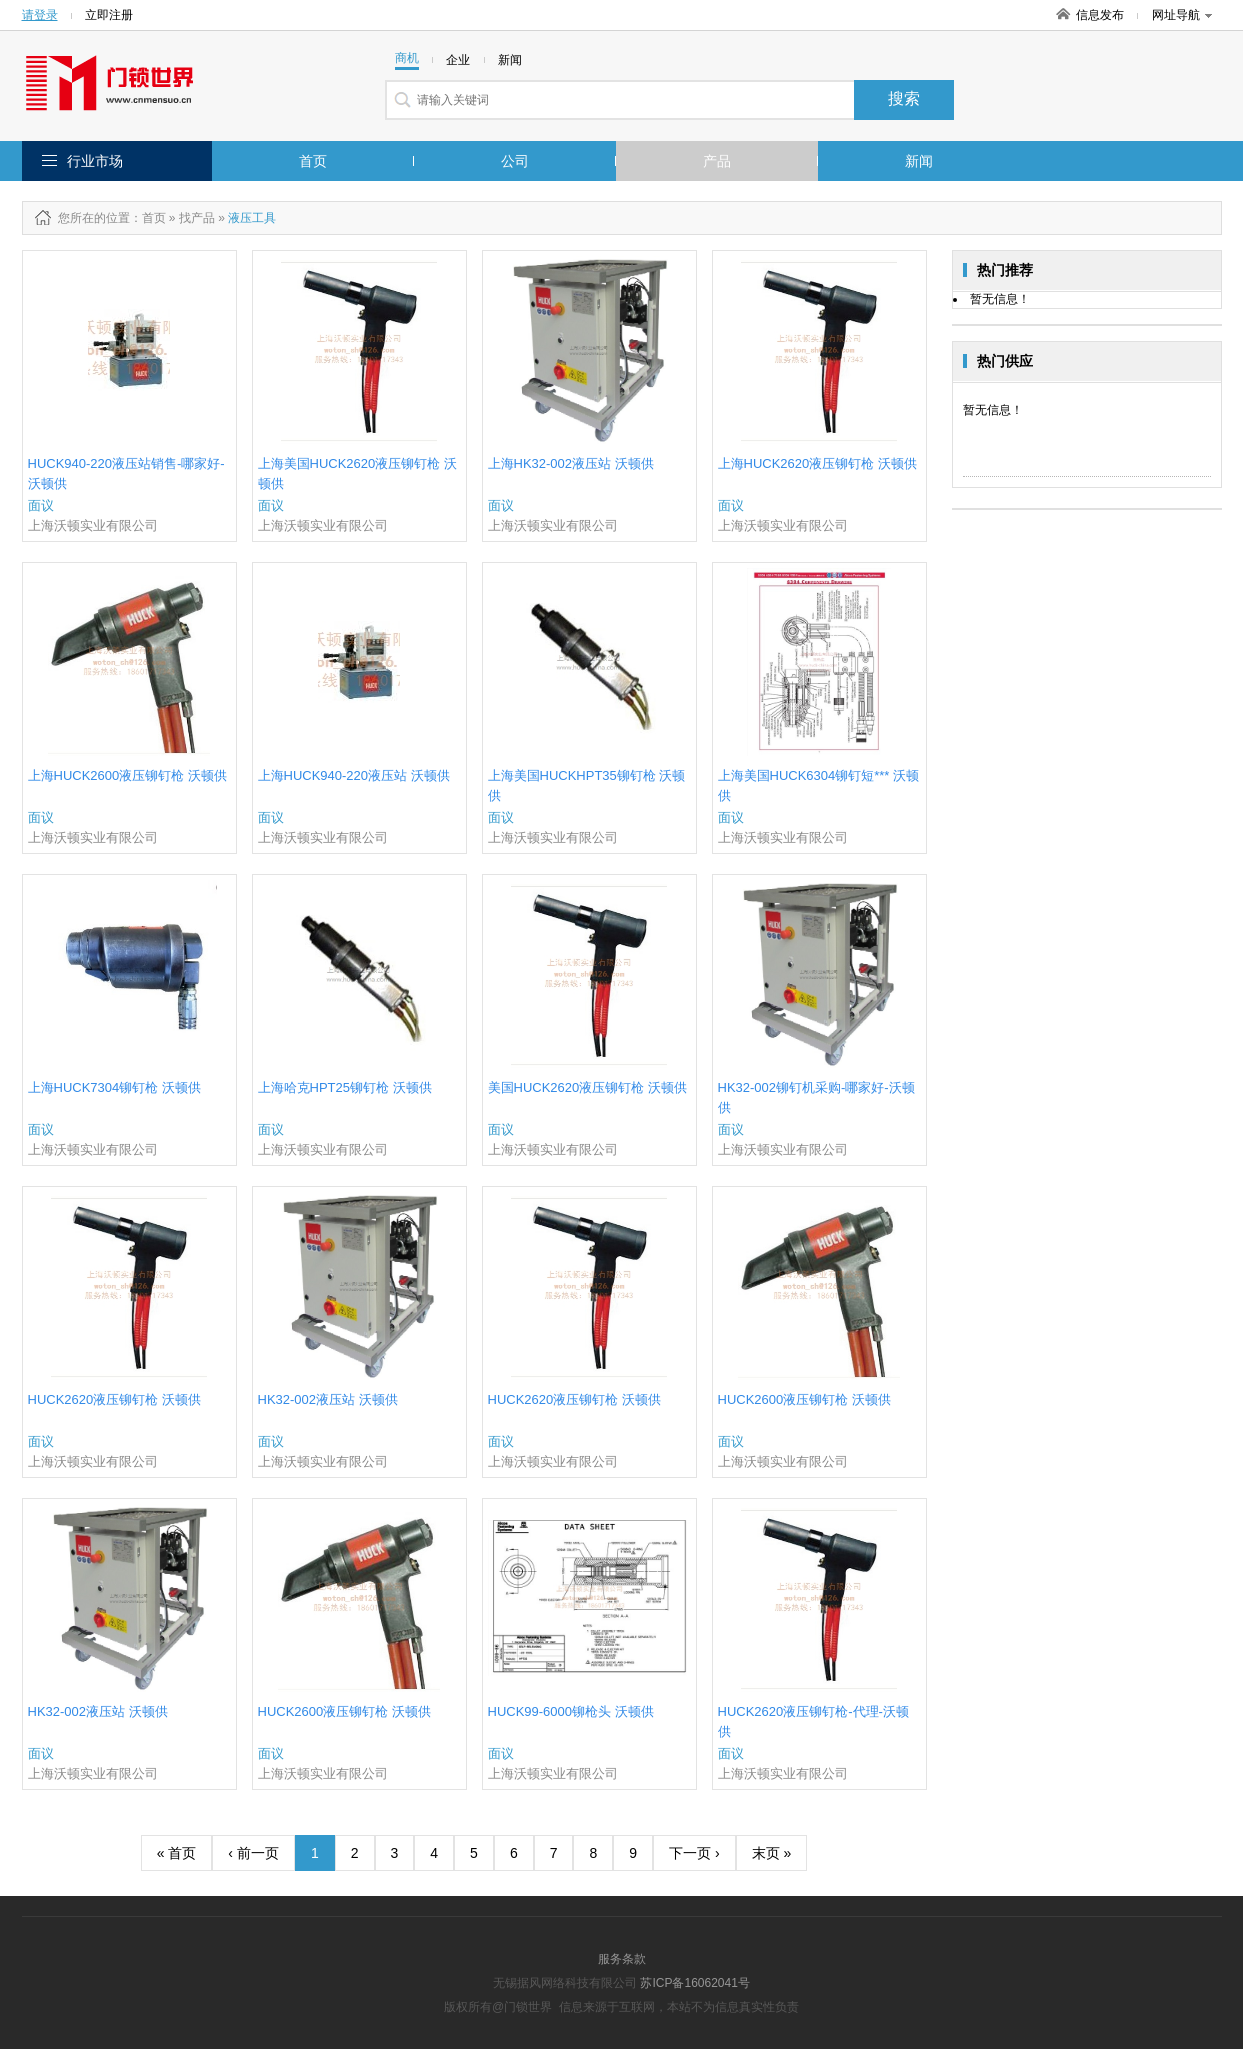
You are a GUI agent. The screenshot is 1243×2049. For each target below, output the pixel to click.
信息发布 (1100, 15)
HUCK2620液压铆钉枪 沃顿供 (114, 1399)
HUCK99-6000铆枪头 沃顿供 (571, 1711)
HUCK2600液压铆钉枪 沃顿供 (804, 1399)
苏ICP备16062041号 (694, 1983)
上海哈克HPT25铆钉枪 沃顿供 (345, 1087)
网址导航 (1182, 15)
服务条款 (622, 1959)
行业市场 (95, 161)
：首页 (148, 218)
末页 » (772, 1853)
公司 (515, 161)
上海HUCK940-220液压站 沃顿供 (354, 775)
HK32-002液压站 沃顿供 (328, 1399)
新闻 (919, 161)
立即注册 (109, 15)
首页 (313, 161)
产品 (717, 161)
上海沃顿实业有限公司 (93, 525)
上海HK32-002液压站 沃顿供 (571, 463)
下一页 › (694, 1853)
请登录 (40, 15)
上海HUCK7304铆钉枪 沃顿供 (114, 1087)
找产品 (197, 218)
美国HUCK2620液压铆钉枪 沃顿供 (587, 1087)
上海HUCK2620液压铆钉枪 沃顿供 (817, 463)
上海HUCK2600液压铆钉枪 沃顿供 (127, 775)
